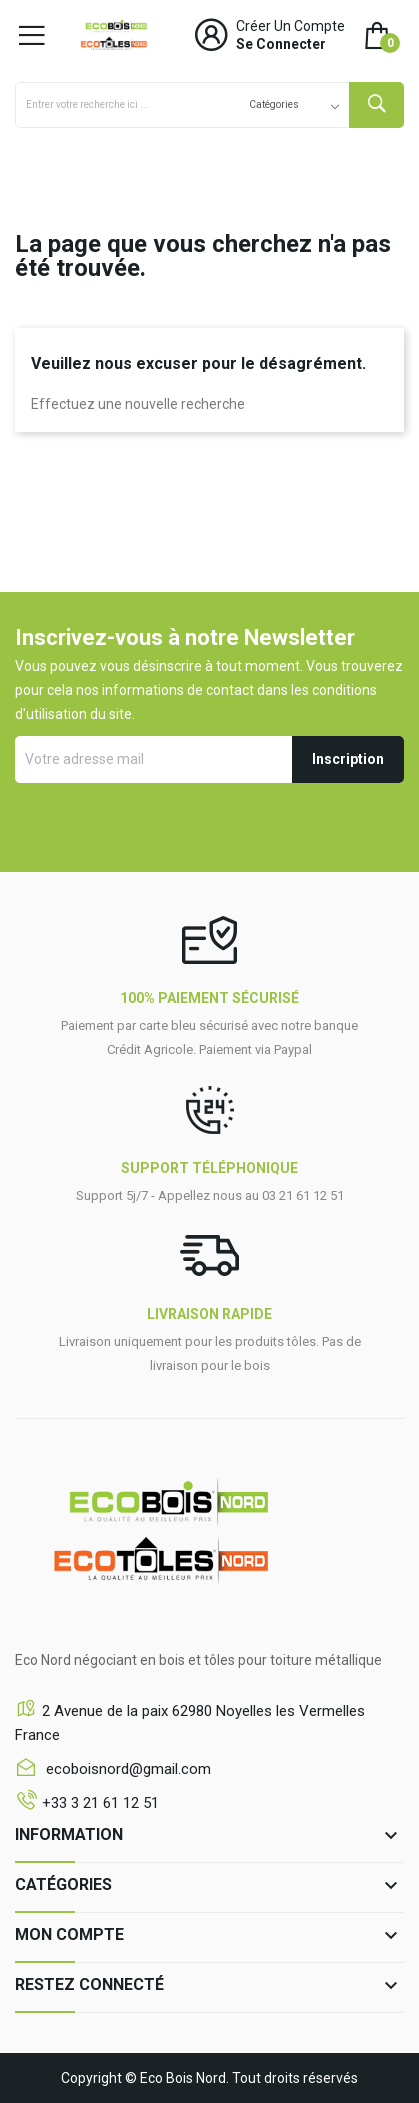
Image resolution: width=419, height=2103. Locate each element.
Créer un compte (290, 26)
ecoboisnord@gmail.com (126, 1769)
